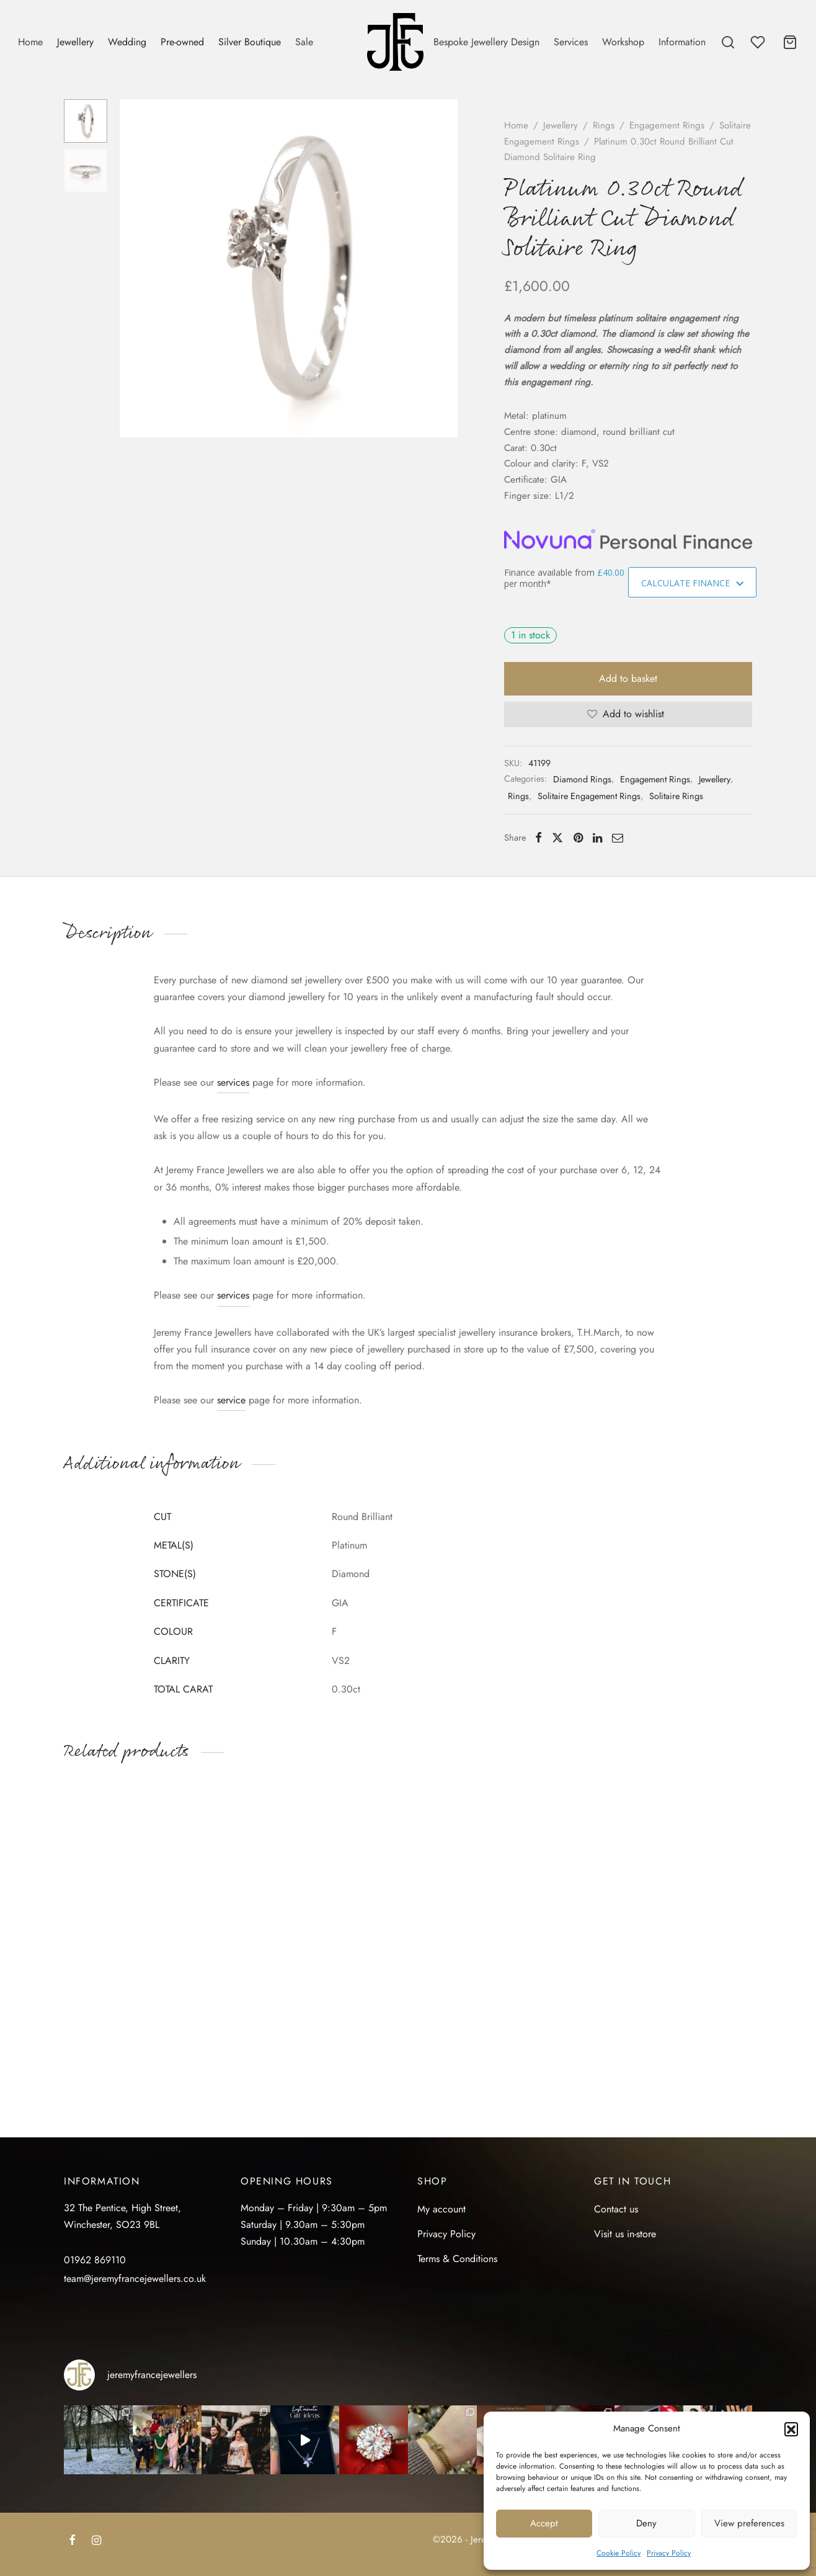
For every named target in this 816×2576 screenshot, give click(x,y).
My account (441, 2209)
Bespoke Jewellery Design (486, 42)
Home (30, 42)
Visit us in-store (625, 2234)
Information (682, 42)
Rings (603, 125)
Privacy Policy (669, 2553)
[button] (791, 2429)
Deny (646, 2523)
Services (571, 42)
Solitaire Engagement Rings (589, 796)
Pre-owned (182, 42)
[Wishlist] (759, 42)
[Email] (617, 837)
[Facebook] (538, 837)
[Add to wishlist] (628, 714)
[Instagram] (96, 2541)
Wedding (127, 42)
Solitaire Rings (676, 796)
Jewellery (75, 42)
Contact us (616, 2209)
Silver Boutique (249, 42)
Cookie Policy (618, 2553)
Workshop (623, 42)
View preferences (749, 2523)
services (233, 1082)
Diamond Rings (582, 779)
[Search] (728, 42)
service (231, 1400)
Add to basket (628, 678)
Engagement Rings (666, 125)
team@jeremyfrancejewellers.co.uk (135, 2278)
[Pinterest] (578, 837)
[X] (557, 837)
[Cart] (790, 42)
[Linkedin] (597, 837)
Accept (544, 2523)
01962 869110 (95, 2260)
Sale (304, 42)
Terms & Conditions (457, 2259)
